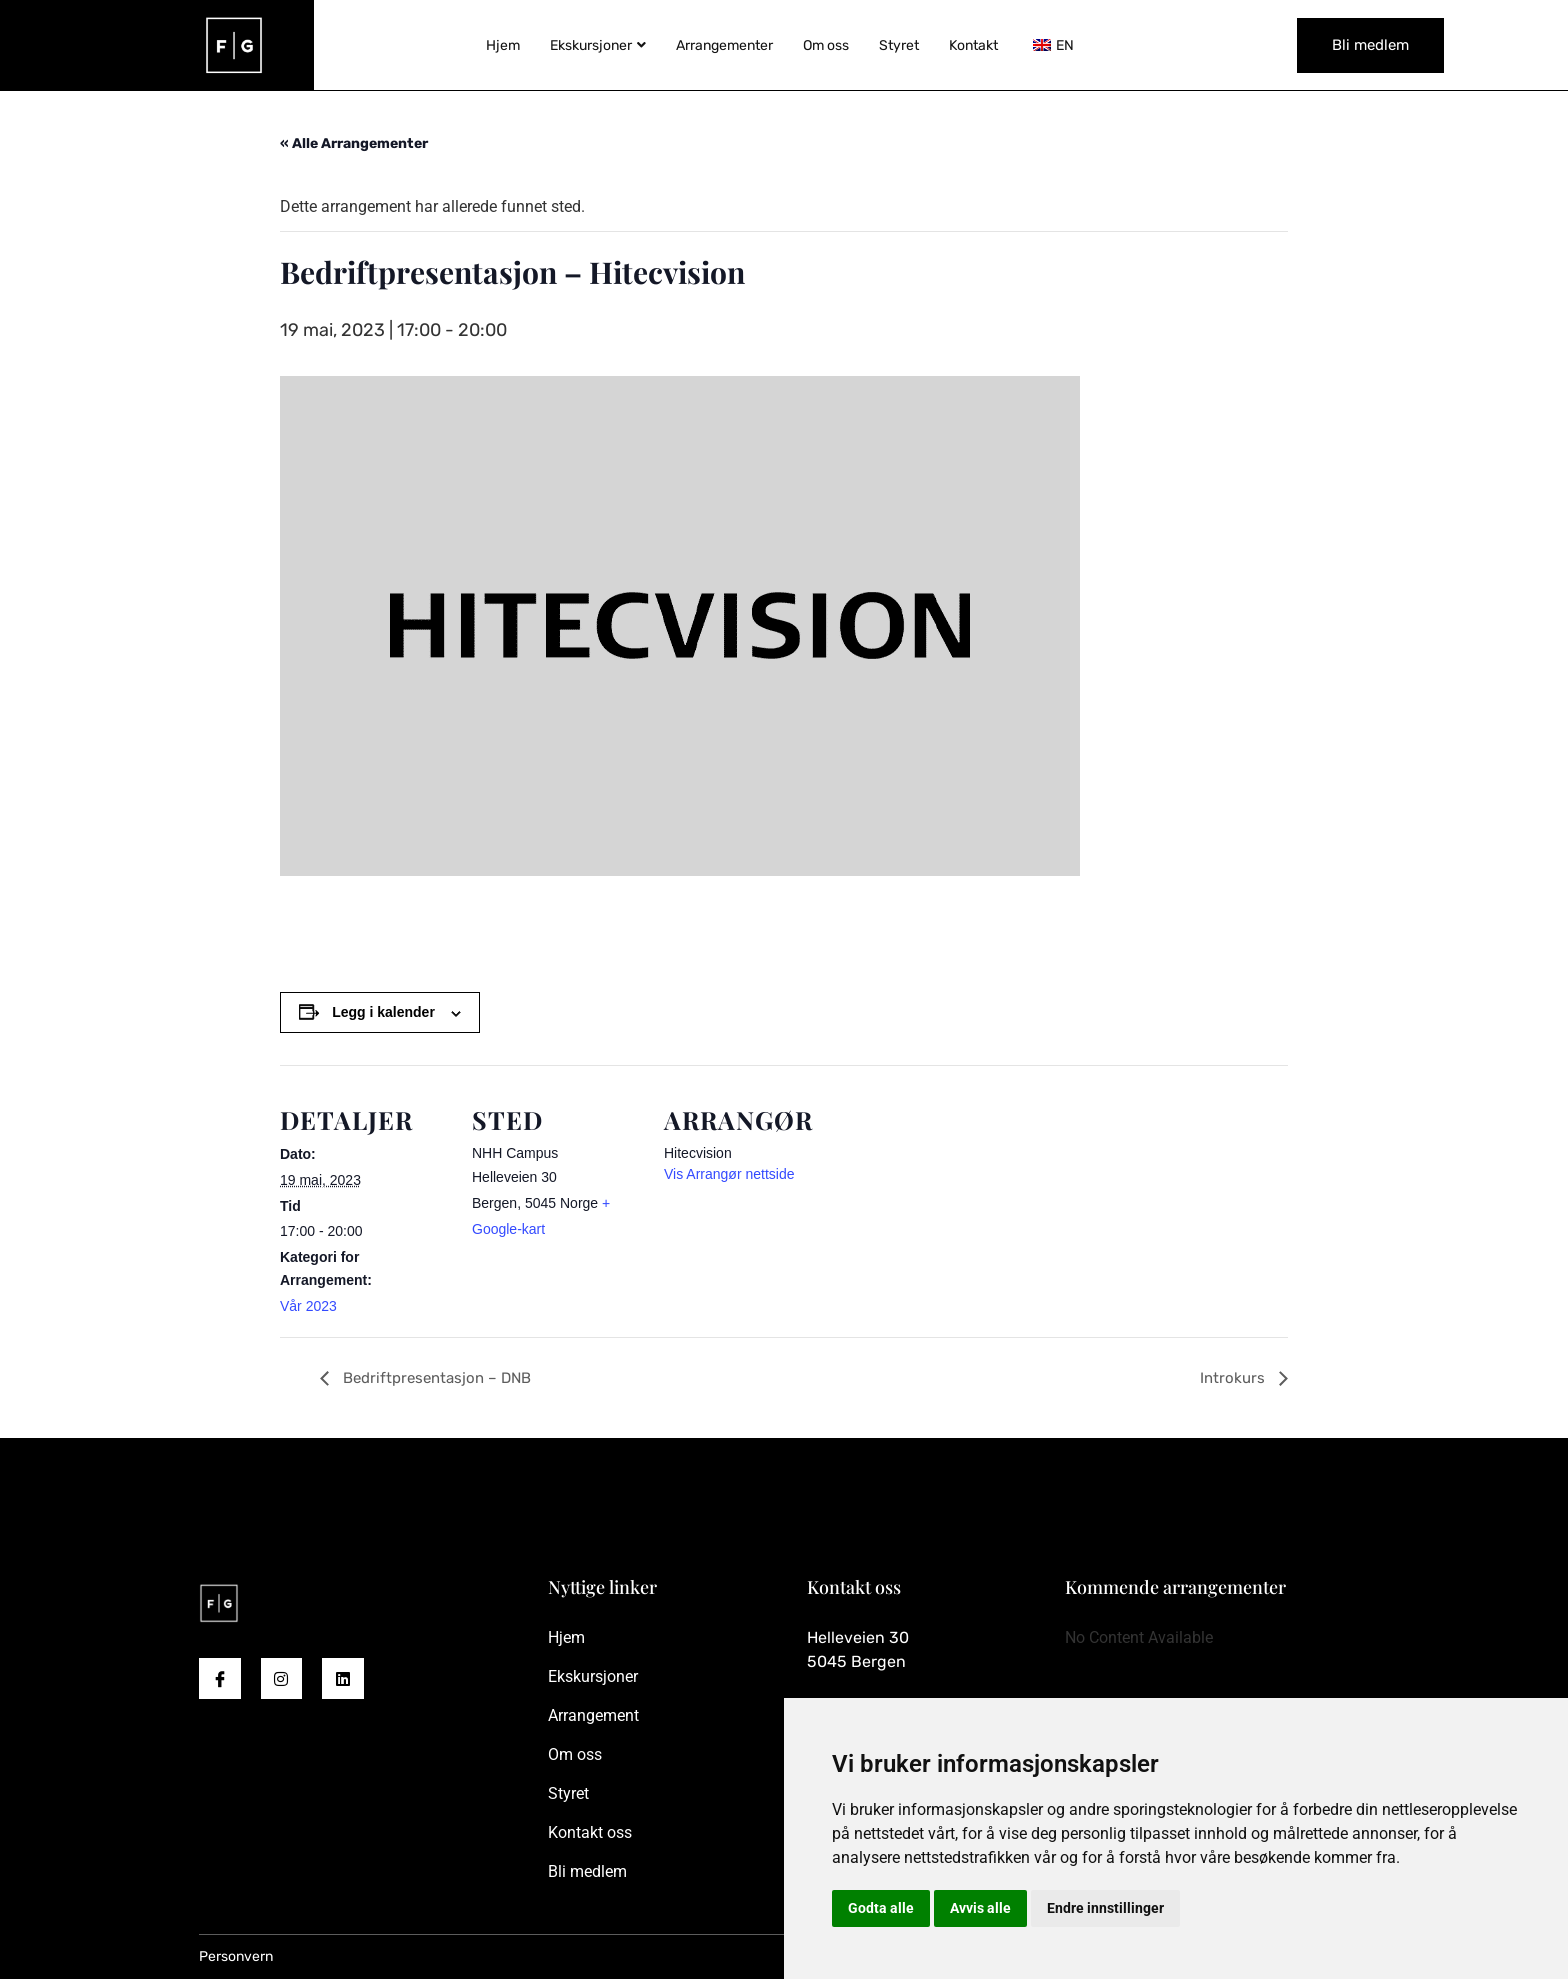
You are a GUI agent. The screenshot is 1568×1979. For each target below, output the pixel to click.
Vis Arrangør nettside (729, 1174)
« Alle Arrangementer (354, 143)
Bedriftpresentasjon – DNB (435, 1378)
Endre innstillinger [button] (1105, 1908)
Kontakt (973, 45)
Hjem (503, 45)
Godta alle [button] (881, 1908)
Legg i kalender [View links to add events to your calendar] (383, 1012)
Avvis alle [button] (980, 1908)
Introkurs (1234, 1378)
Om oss (826, 45)
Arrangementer (724, 45)
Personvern (236, 1956)
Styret (899, 45)
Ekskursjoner (598, 45)
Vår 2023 (308, 1306)
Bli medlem (1370, 45)
